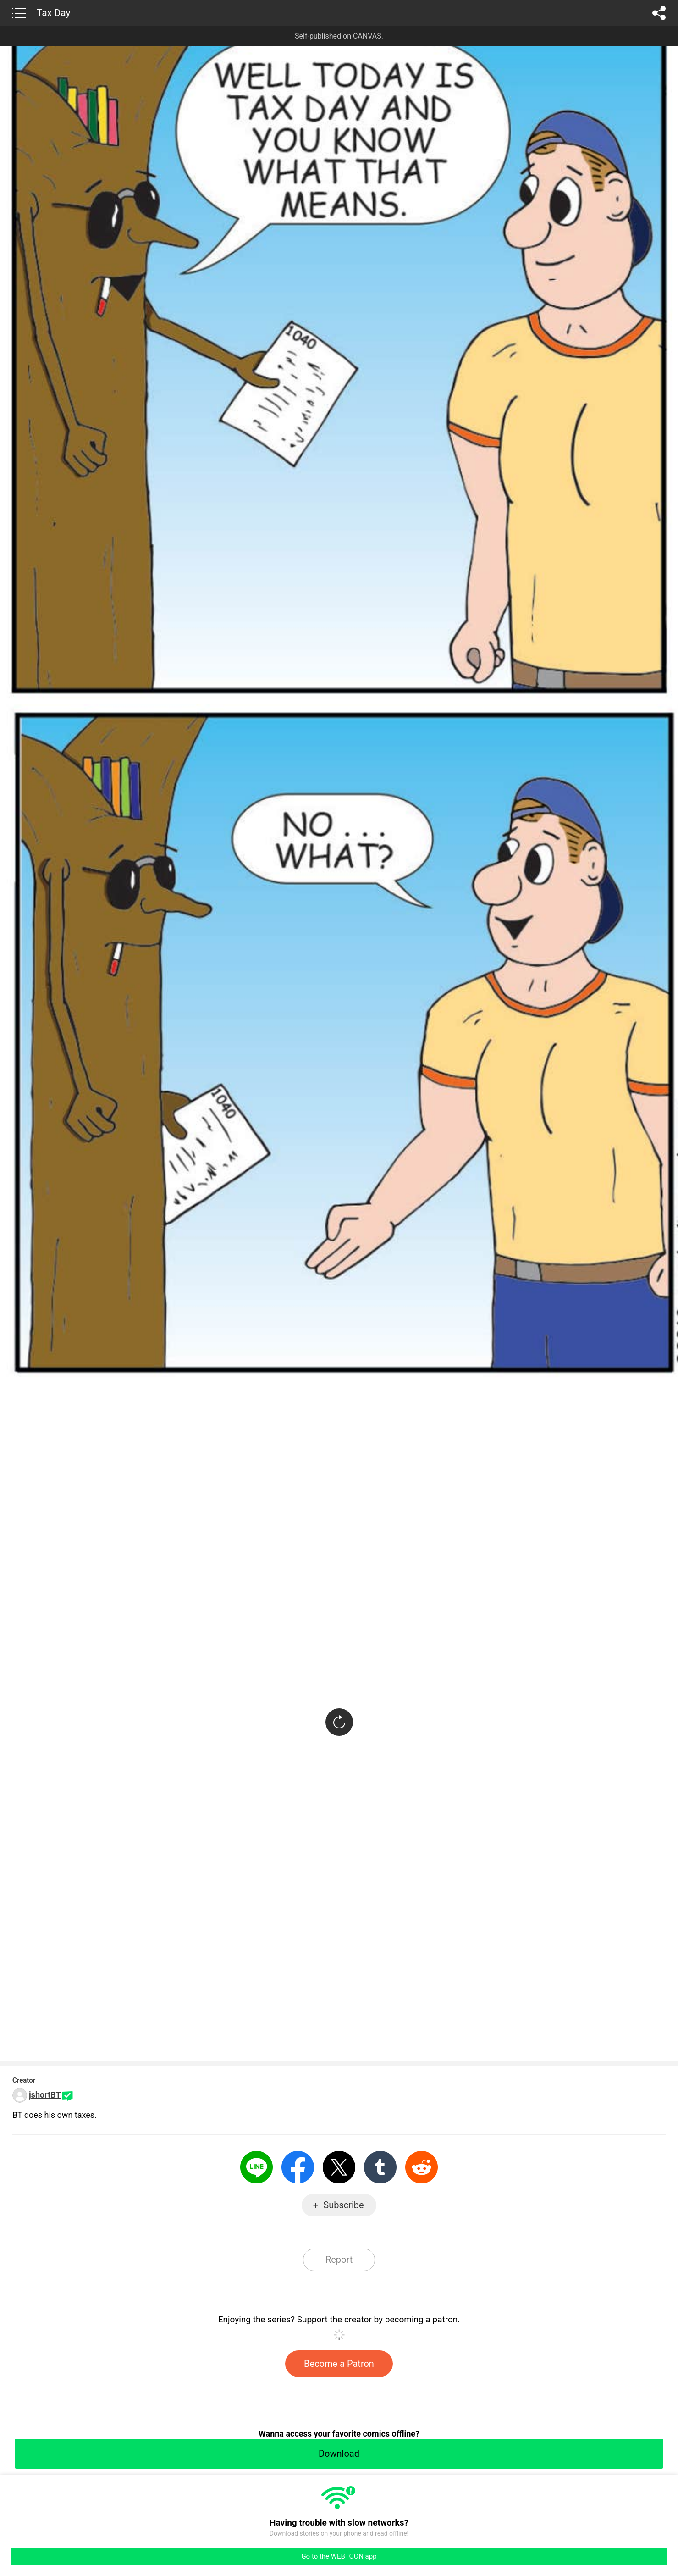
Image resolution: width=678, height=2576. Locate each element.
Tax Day (53, 12)
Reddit (421, 2167)
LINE (256, 2167)
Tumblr (380, 2167)
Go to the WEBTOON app (338, 2556)
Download (339, 2453)
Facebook (297, 2167)
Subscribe (343, 2204)
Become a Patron (339, 2363)
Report (339, 2259)
